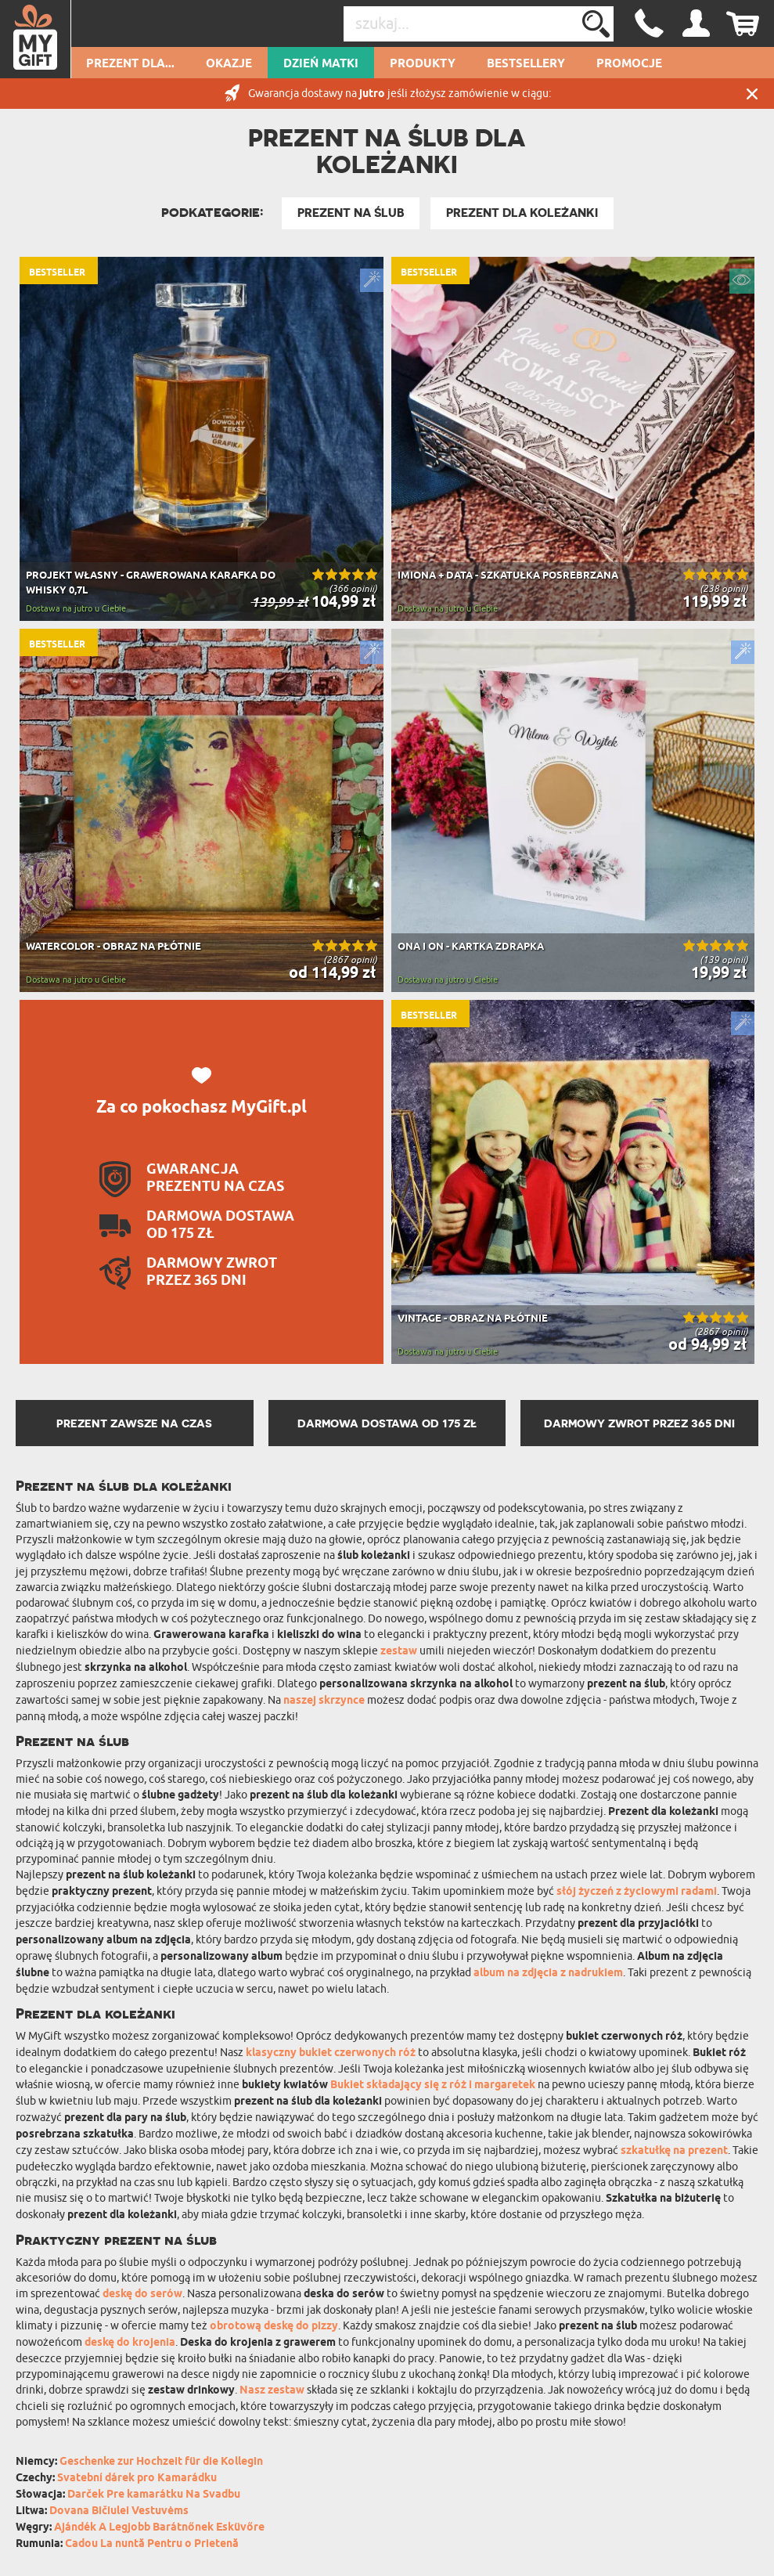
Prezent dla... (130, 64)
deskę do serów (142, 2294)
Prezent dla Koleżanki (522, 213)
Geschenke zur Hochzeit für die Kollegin (161, 2462)
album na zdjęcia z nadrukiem (548, 1973)
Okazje (229, 64)
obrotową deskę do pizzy (274, 2326)
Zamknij (752, 93)
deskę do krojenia (130, 2343)
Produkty (422, 64)
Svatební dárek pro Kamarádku (137, 2478)
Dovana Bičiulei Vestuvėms (119, 2511)
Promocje (629, 64)
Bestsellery (526, 64)
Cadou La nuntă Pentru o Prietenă (152, 2544)
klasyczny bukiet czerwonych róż (331, 2053)
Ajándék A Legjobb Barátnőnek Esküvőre (159, 2527)
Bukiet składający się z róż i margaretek (432, 2085)
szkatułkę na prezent (674, 2151)
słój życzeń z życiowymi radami (636, 1892)
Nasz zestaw (271, 2390)
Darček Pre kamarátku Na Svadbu (153, 2495)
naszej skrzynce (324, 1701)
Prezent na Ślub (350, 213)
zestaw (398, 1651)
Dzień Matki (320, 64)
